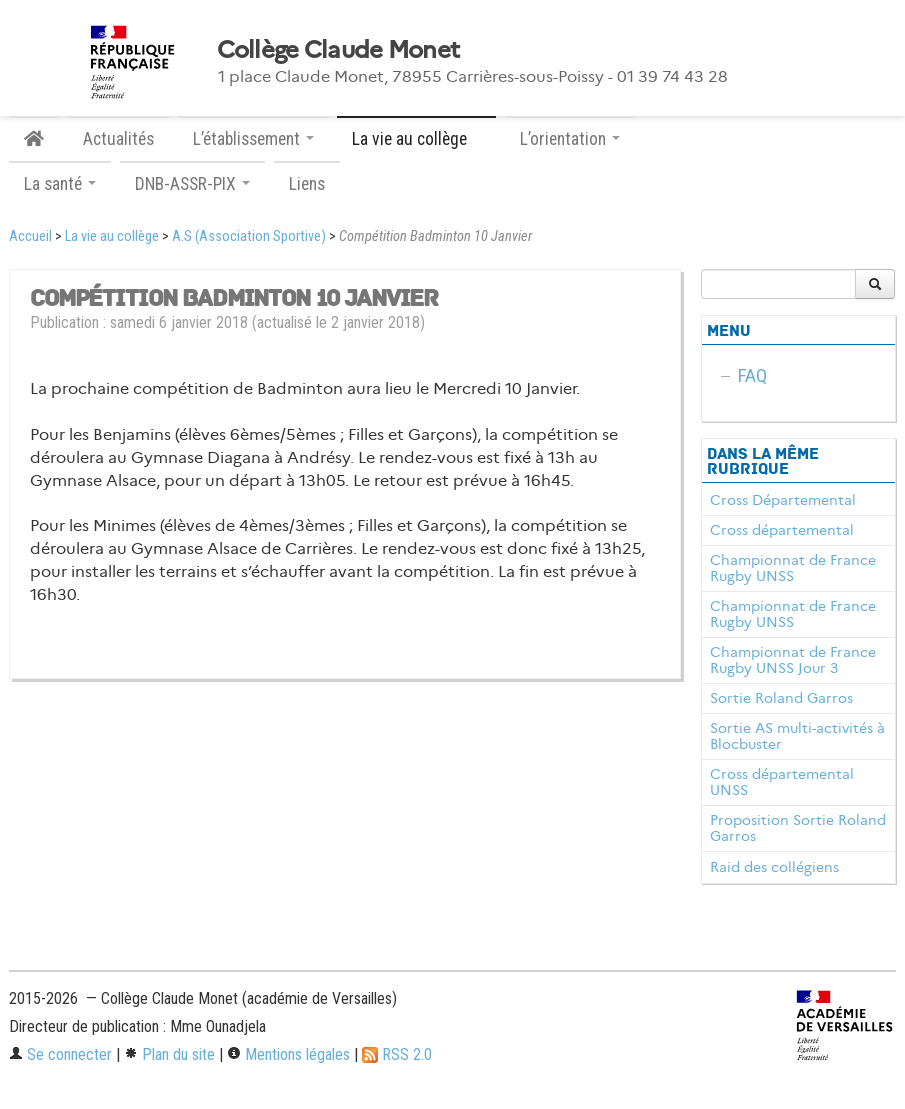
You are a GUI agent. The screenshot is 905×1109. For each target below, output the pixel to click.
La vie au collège (112, 236)
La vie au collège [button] (416, 139)
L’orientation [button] (570, 139)
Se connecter (60, 1054)
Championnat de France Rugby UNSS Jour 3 (793, 660)
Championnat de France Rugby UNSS (793, 568)
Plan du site (169, 1054)
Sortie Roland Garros (781, 698)
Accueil (30, 236)
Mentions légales (288, 1054)
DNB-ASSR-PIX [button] (192, 184)
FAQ (752, 375)
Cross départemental (782, 530)
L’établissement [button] (253, 139)
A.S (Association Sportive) (249, 236)
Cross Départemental (783, 500)
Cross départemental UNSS (782, 782)
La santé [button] (60, 184)
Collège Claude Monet (338, 50)
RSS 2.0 (397, 1054)
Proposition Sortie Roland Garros (798, 828)
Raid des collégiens (774, 867)
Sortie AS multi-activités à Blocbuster (797, 736)
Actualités (118, 139)
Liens (307, 184)
